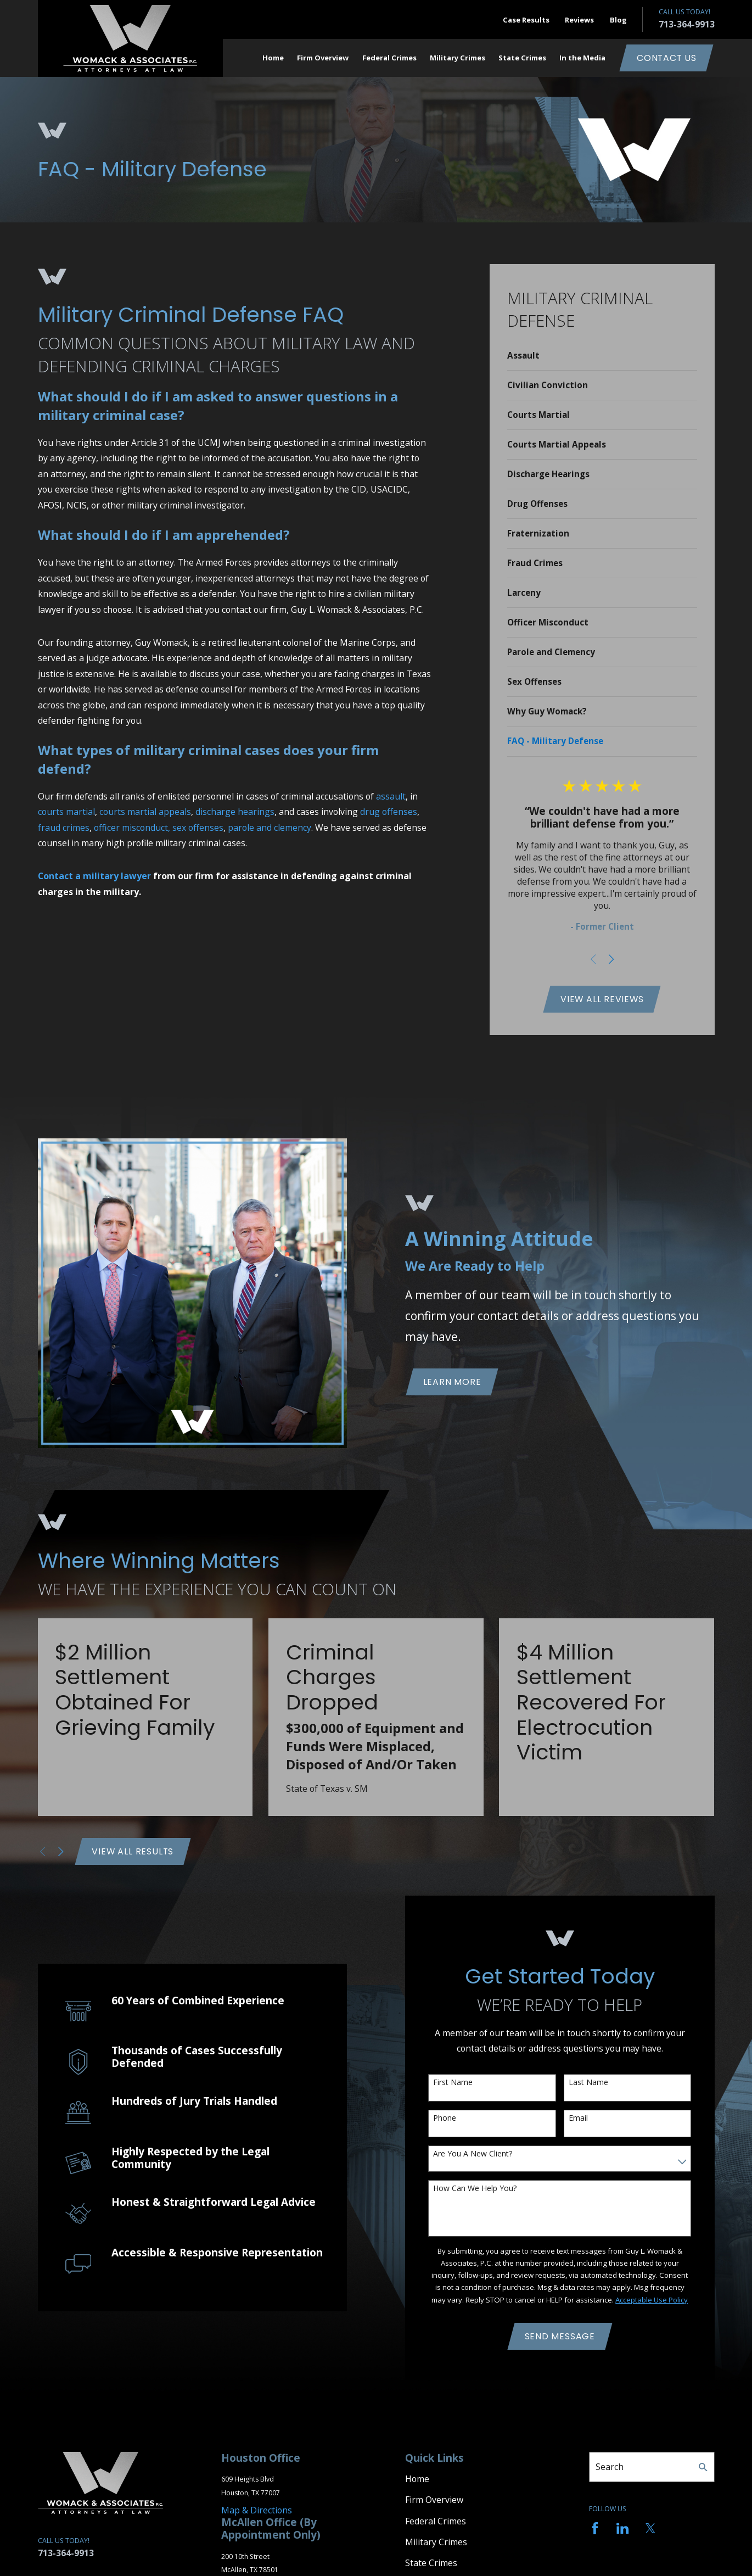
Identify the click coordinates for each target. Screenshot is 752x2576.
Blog (618, 20)
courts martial (66, 812)
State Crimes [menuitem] (522, 58)
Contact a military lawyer (94, 876)
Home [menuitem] (273, 58)
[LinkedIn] (622, 2528)
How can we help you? (475, 2188)
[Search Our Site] (703, 2467)
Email (578, 2118)
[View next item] (611, 959)
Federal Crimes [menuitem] (389, 58)
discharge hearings (234, 812)
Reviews (579, 20)
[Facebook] (595, 2528)
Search (610, 2467)
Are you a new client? (472, 2154)
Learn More (452, 1382)
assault (391, 796)
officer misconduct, (132, 828)
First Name (453, 2082)
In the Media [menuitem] (582, 58)
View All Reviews (602, 999)
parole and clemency (269, 828)
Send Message (560, 2336)
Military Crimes (436, 2542)
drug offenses (388, 812)
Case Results (526, 20)
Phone (444, 2118)
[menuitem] (602, 355)
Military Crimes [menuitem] (457, 58)
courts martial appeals (145, 812)
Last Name (588, 2082)
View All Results (132, 1851)
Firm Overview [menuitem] (323, 58)
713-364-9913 (687, 24)
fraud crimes (63, 828)
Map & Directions (256, 2510)
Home (417, 2479)
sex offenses (197, 828)
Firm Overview (434, 2500)
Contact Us (667, 58)
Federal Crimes (435, 2521)
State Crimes (431, 2563)
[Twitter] (650, 2528)
